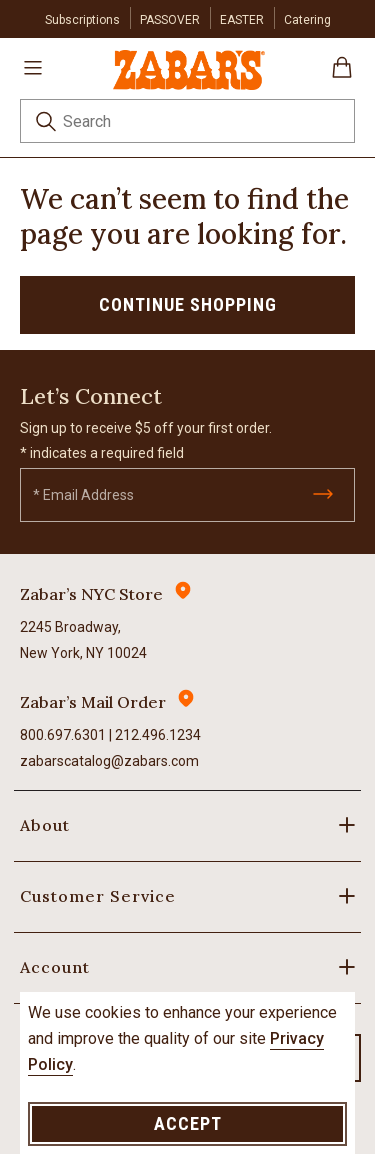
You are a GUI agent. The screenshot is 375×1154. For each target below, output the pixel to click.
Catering (307, 20)
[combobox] (187, 121)
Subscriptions (82, 20)
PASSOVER (170, 20)
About (45, 825)
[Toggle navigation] (33, 67)
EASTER (242, 20)
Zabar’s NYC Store (91, 594)
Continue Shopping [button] (188, 304)
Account (55, 967)
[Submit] (323, 494)
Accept (188, 1123)
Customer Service (98, 896)
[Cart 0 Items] (342, 74)
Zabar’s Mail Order (93, 702)
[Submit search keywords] (46, 124)
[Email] (187, 495)
